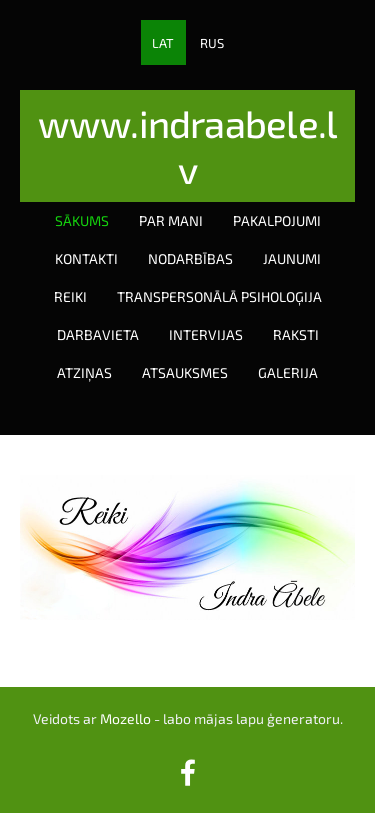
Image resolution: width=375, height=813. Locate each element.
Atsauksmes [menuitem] (185, 372)
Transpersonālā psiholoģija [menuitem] (219, 296)
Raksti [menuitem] (296, 334)
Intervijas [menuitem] (206, 334)
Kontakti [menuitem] (86, 258)
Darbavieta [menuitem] (98, 334)
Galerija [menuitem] (288, 372)
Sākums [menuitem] (82, 220)
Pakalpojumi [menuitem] (277, 220)
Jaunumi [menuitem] (292, 258)
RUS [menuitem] (212, 43)
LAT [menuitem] (163, 43)
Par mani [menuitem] (171, 220)
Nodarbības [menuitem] (190, 258)
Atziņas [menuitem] (84, 372)
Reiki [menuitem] (70, 296)
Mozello (125, 718)
